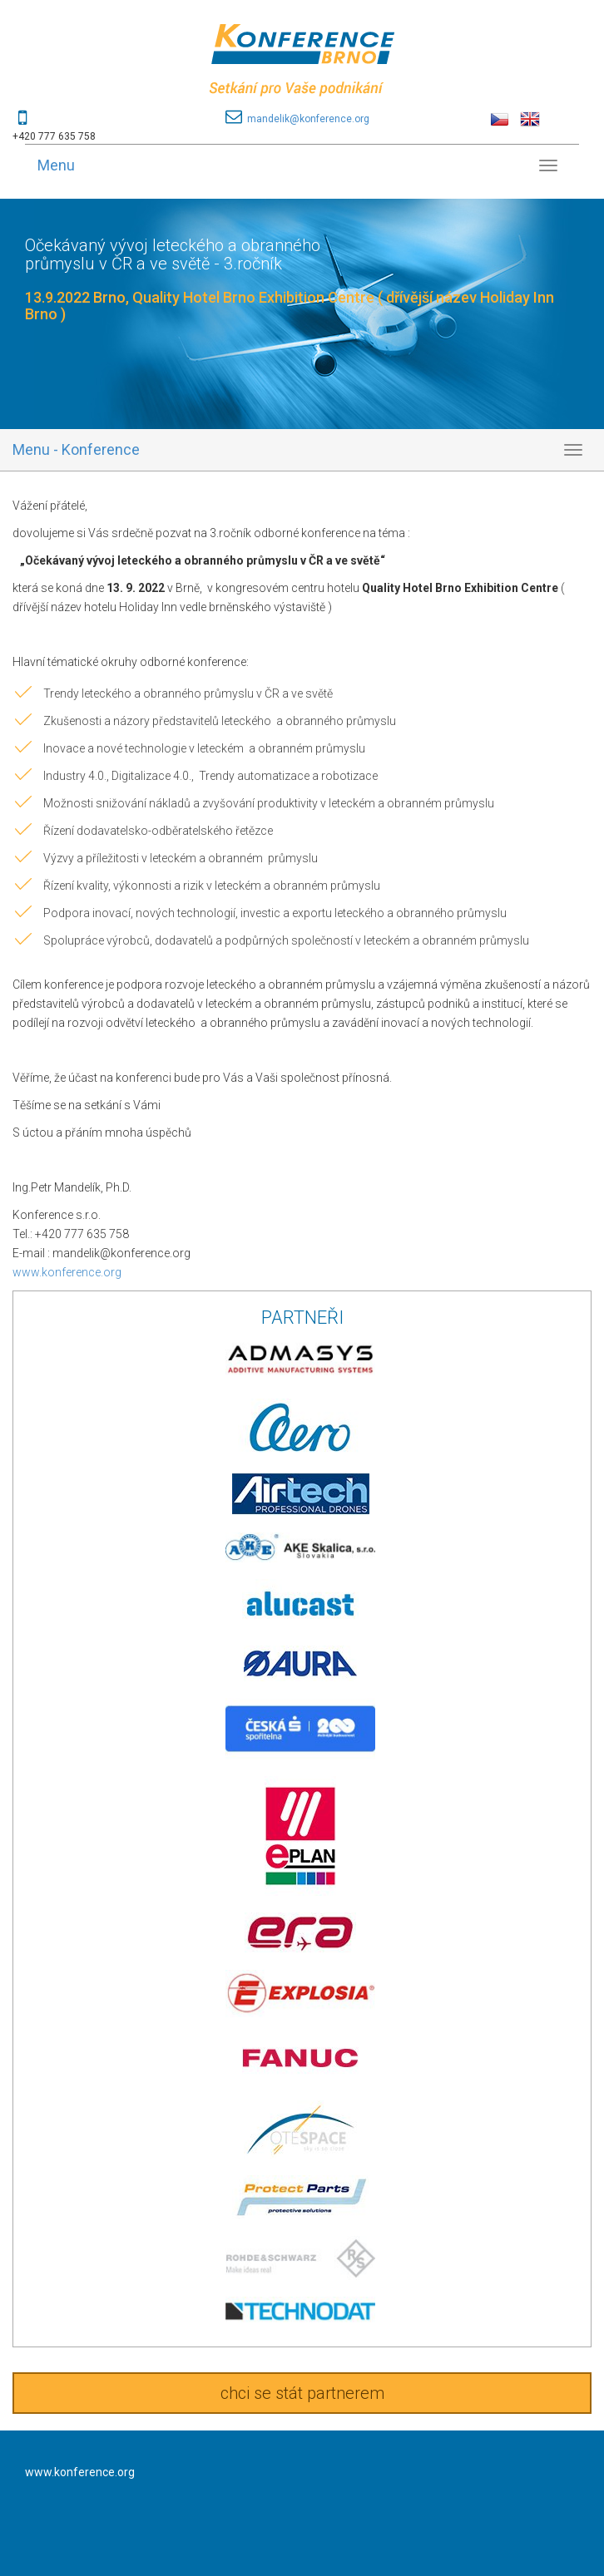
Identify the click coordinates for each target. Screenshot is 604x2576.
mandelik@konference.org (308, 119)
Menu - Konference (76, 449)
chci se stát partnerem (302, 2393)
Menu (56, 165)
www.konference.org (66, 1272)
